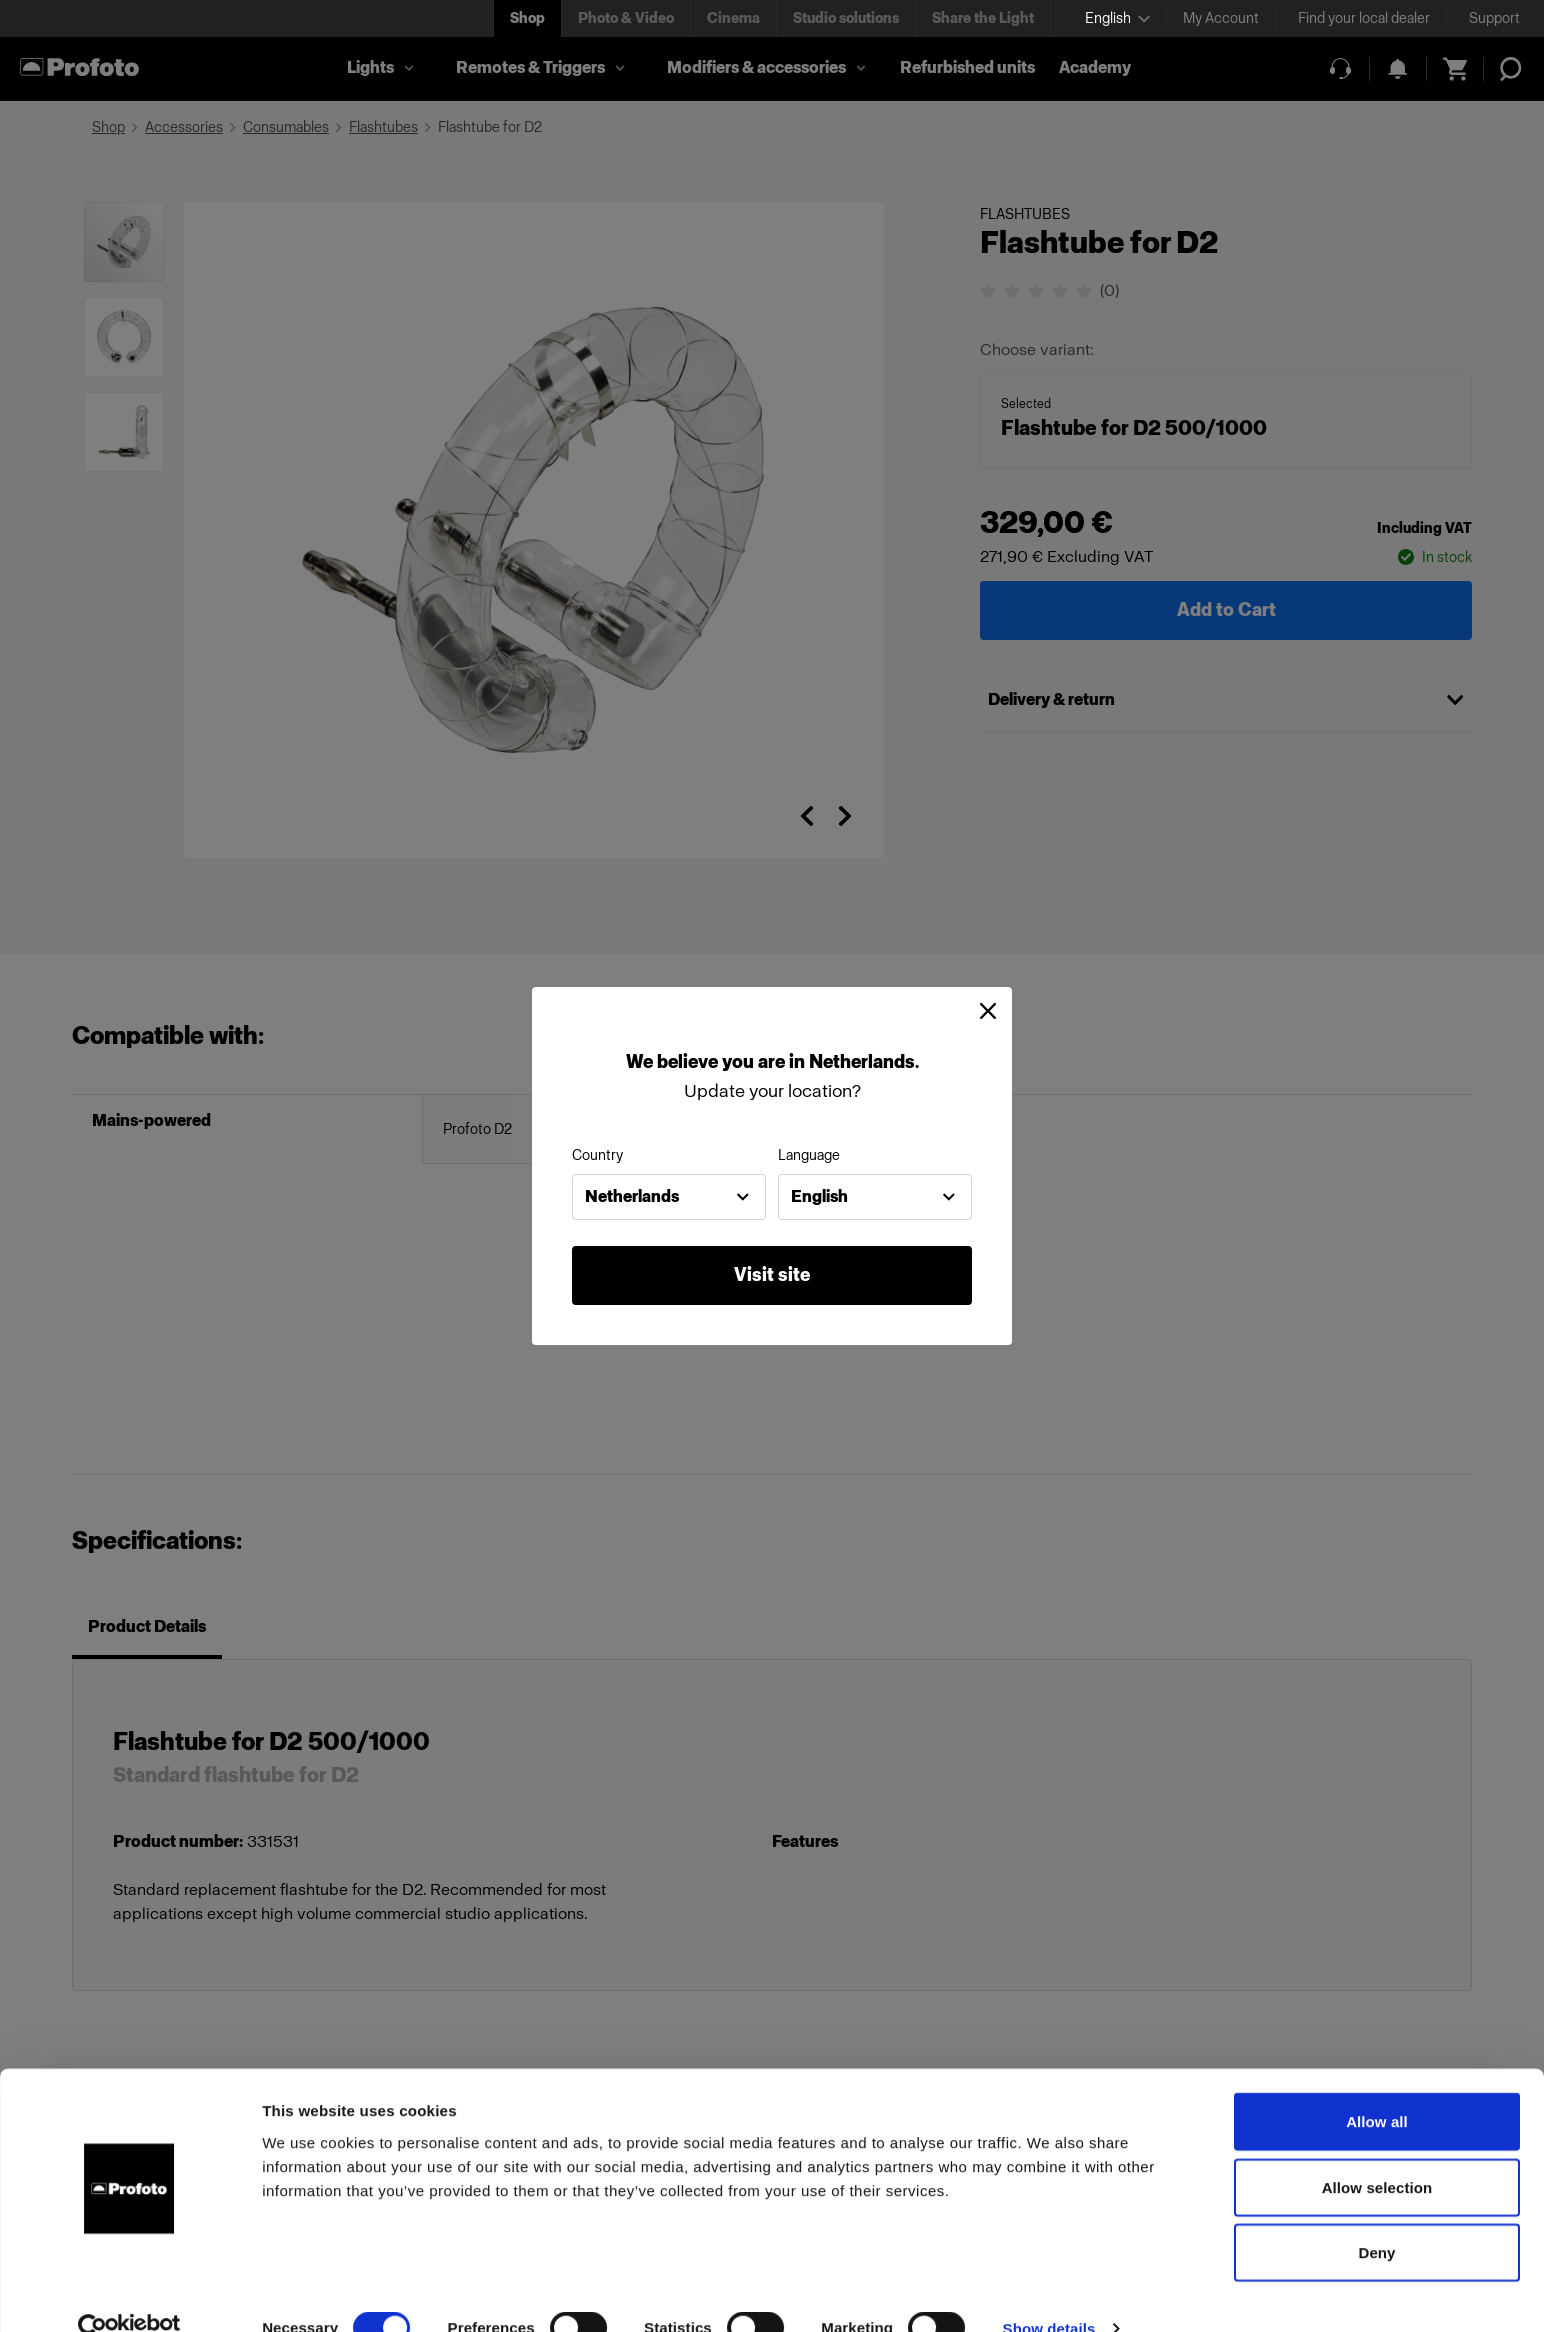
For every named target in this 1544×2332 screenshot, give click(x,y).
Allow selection (1377, 2151)
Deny (1376, 2216)
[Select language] (1117, 18)
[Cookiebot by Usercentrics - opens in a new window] (129, 2293)
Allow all (1377, 2085)
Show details (1049, 2292)
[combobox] (669, 1197)
